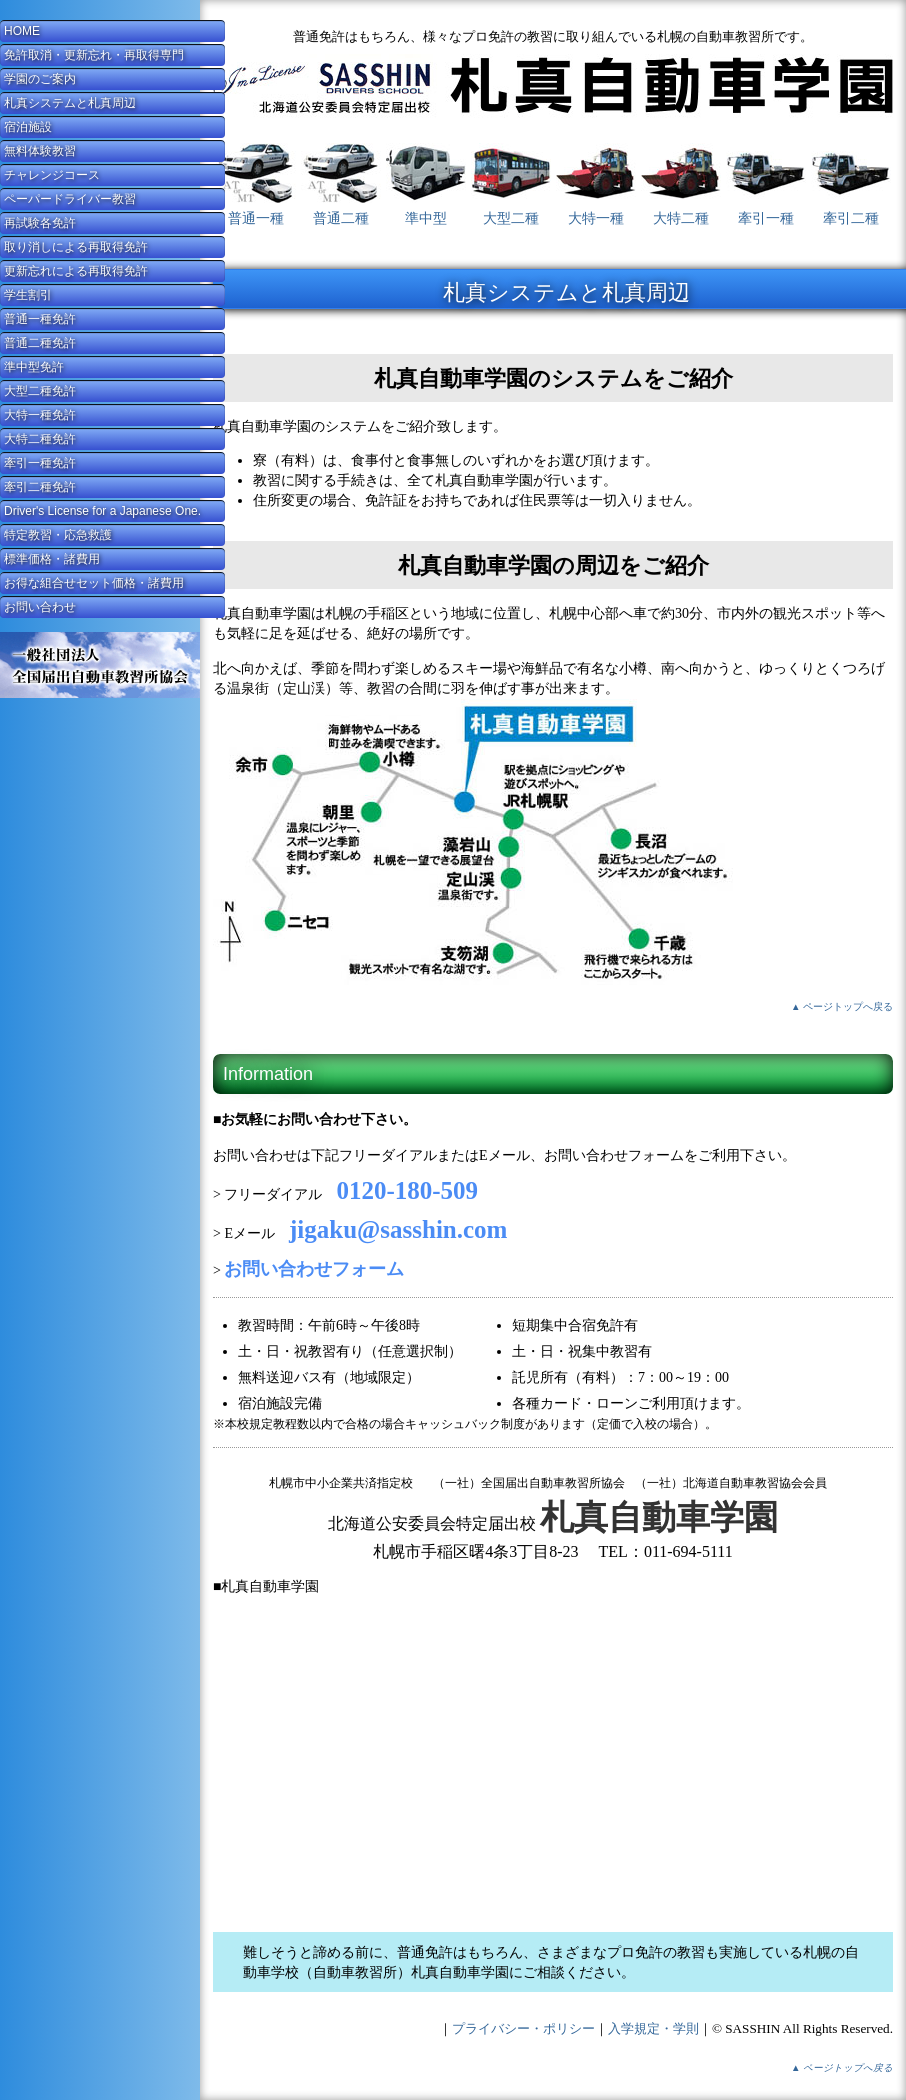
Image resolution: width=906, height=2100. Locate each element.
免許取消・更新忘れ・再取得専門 (94, 55)
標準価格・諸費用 (52, 559)
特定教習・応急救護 (58, 535)
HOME (22, 31)
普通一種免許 (40, 319)
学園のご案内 (40, 79)
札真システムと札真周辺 (70, 103)
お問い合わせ (40, 607)
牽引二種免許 (40, 487)
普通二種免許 (40, 343)
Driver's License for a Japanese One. (102, 511)
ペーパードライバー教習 (70, 199)
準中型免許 (34, 367)
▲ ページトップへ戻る (842, 1006)
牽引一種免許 (40, 463)
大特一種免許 (40, 415)
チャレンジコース (52, 175)
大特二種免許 (40, 439)
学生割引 (28, 295)
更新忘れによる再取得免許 (76, 271)
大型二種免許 (40, 391)
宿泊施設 (28, 127)
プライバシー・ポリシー (523, 2028)
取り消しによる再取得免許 (76, 247)
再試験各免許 (40, 223)
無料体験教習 (40, 151)
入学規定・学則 (653, 2028)
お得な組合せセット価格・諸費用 (94, 583)
